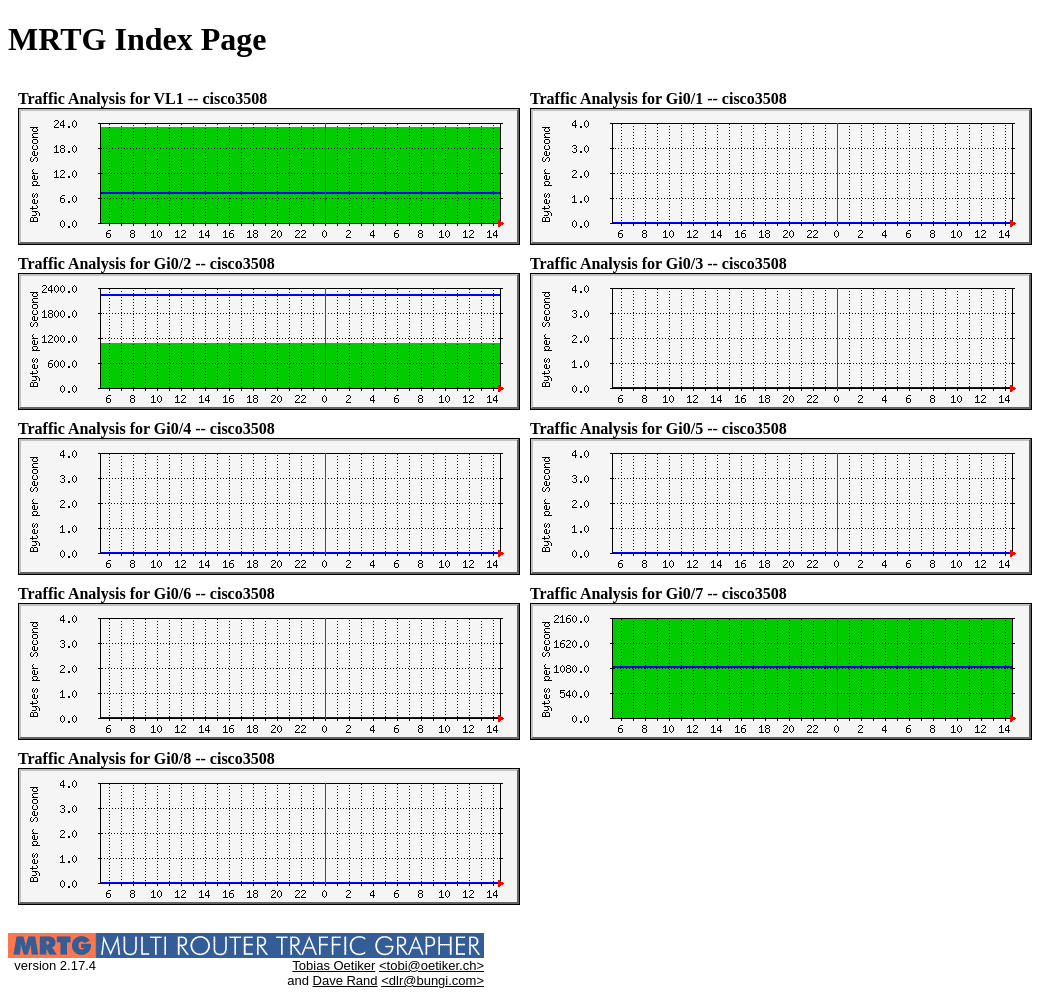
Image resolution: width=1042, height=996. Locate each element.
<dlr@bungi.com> (432, 980)
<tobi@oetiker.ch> (431, 965)
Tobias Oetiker (333, 965)
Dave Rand (345, 980)
